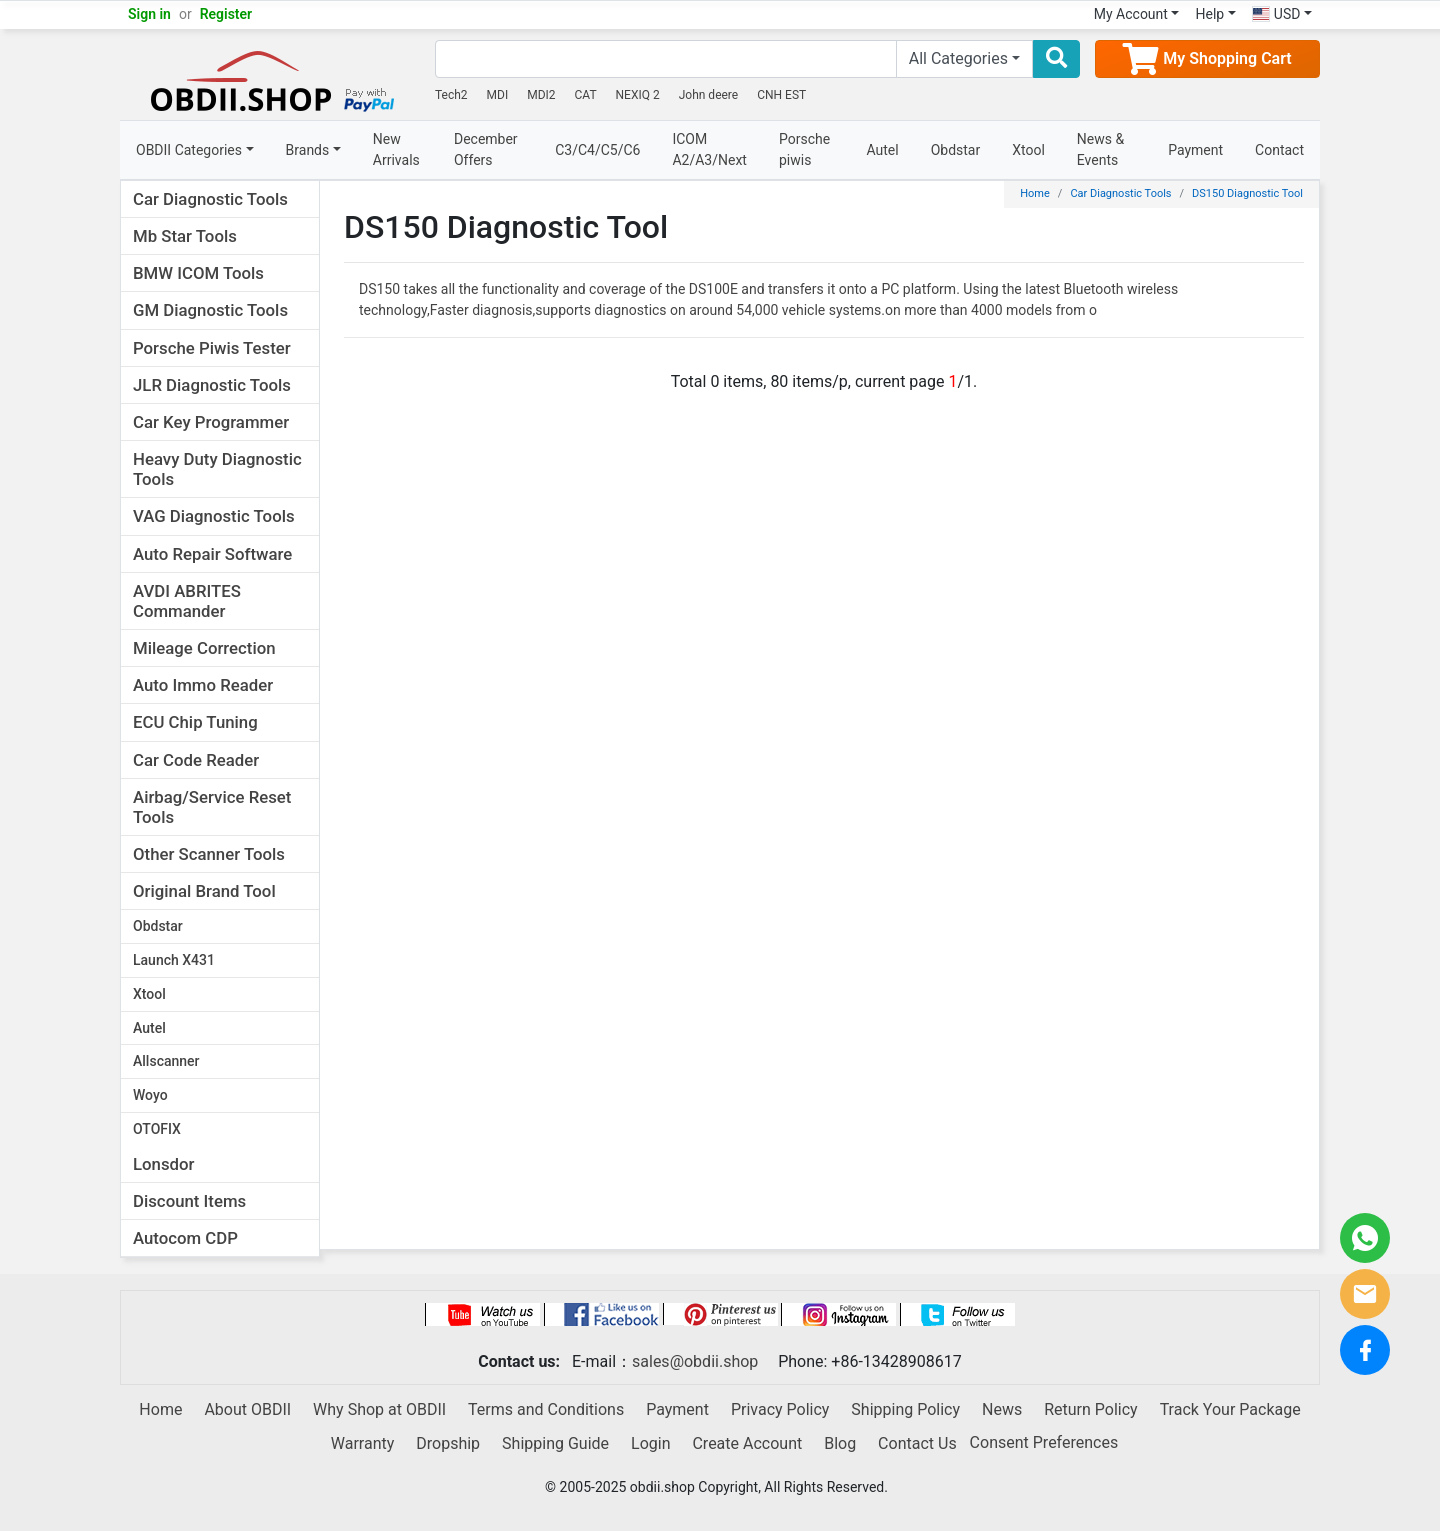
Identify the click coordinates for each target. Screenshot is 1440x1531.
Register (226, 14)
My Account (1131, 14)
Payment (1195, 150)
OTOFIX (157, 1129)
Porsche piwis (804, 149)
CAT (586, 95)
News (1002, 1409)
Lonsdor (163, 1164)
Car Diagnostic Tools (210, 199)
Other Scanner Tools (209, 854)
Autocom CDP (185, 1238)
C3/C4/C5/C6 (597, 150)
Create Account (747, 1443)
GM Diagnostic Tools (210, 310)
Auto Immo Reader (203, 685)
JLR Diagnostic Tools (212, 385)
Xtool (1028, 150)
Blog (840, 1443)
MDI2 (541, 95)
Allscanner (166, 1061)
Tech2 (451, 95)
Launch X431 (174, 960)
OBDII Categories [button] (189, 150)
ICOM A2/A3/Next (709, 149)
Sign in (149, 14)
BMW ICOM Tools (198, 273)
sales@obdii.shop (695, 1361)
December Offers (486, 149)
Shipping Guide (555, 1443)
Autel (882, 150)
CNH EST (781, 95)
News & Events (1100, 149)
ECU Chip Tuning (195, 722)
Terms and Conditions (546, 1409)
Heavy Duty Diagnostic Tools (217, 469)
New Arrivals (396, 149)
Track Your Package (1230, 1409)
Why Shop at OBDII (379, 1409)
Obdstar (956, 150)
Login (650, 1443)
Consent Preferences (1044, 1442)
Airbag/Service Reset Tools (212, 807)
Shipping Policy (905, 1409)
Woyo (150, 1095)
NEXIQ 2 (638, 95)
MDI (498, 95)
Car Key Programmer (211, 422)
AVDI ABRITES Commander (187, 601)
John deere (709, 95)
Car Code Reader (196, 760)
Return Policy (1090, 1409)
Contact (1279, 150)
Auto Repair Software (212, 554)
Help (1209, 14)
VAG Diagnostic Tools (214, 516)
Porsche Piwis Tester (212, 348)
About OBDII (247, 1409)
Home (1035, 193)
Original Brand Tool (204, 891)
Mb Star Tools (185, 236)
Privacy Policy (780, 1409)
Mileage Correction (204, 648)
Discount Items (189, 1201)
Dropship (448, 1443)
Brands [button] (308, 150)
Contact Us (917, 1443)
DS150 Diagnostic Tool (1247, 193)
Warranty (363, 1443)
